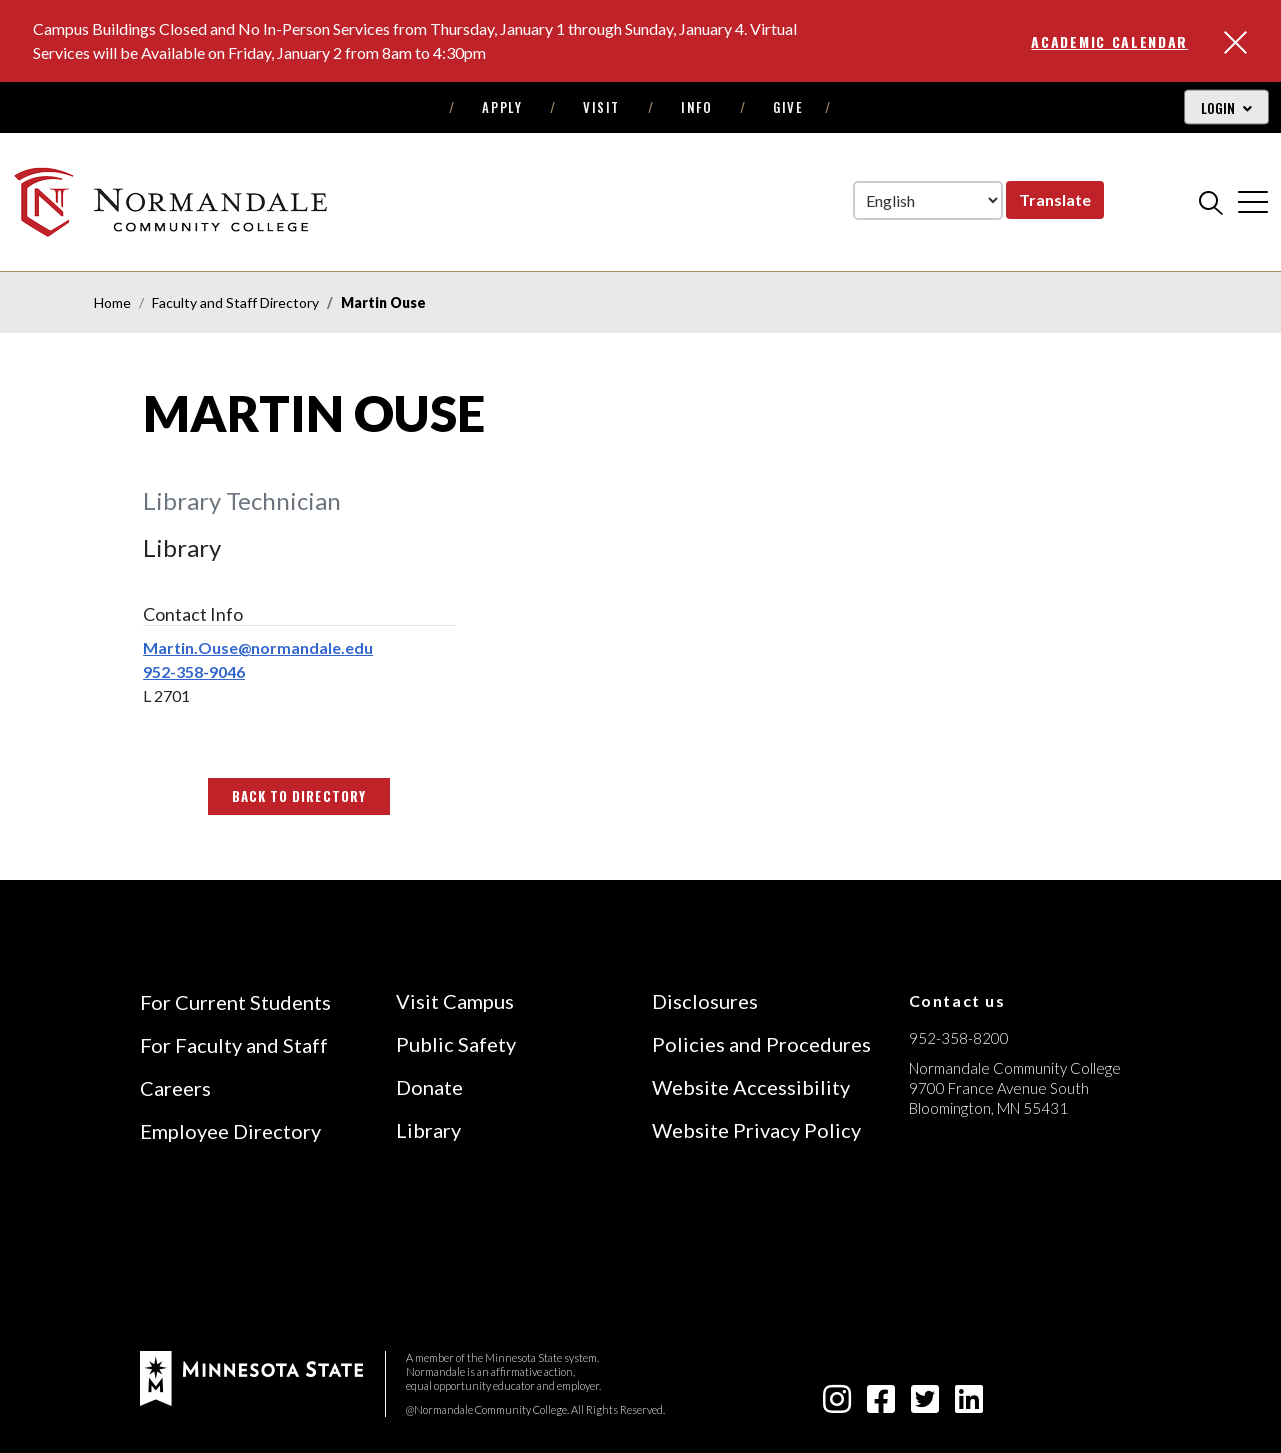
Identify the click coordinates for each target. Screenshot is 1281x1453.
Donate (429, 1087)
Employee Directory (230, 1131)
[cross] (1253, 202)
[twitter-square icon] (925, 1404)
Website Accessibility (751, 1087)
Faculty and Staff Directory (235, 302)
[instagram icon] (837, 1404)
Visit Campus (455, 1001)
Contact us (957, 1000)
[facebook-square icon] (881, 1404)
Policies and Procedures (761, 1044)
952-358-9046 (194, 671)
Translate (1055, 199)
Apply (502, 107)
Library (428, 1130)
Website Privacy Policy (756, 1130)
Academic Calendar (1109, 41)
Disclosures (705, 1001)
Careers (175, 1088)
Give (788, 107)
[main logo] (173, 201)
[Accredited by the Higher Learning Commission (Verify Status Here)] (984, 1250)
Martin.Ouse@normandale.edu (258, 647)
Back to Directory (299, 796)
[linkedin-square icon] (969, 1404)
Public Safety (456, 1044)
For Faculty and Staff (234, 1045)
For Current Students (235, 1002)
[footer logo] (251, 1376)
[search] (1211, 202)
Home (112, 302)
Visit (601, 107)
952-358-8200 (959, 1038)
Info (696, 107)
